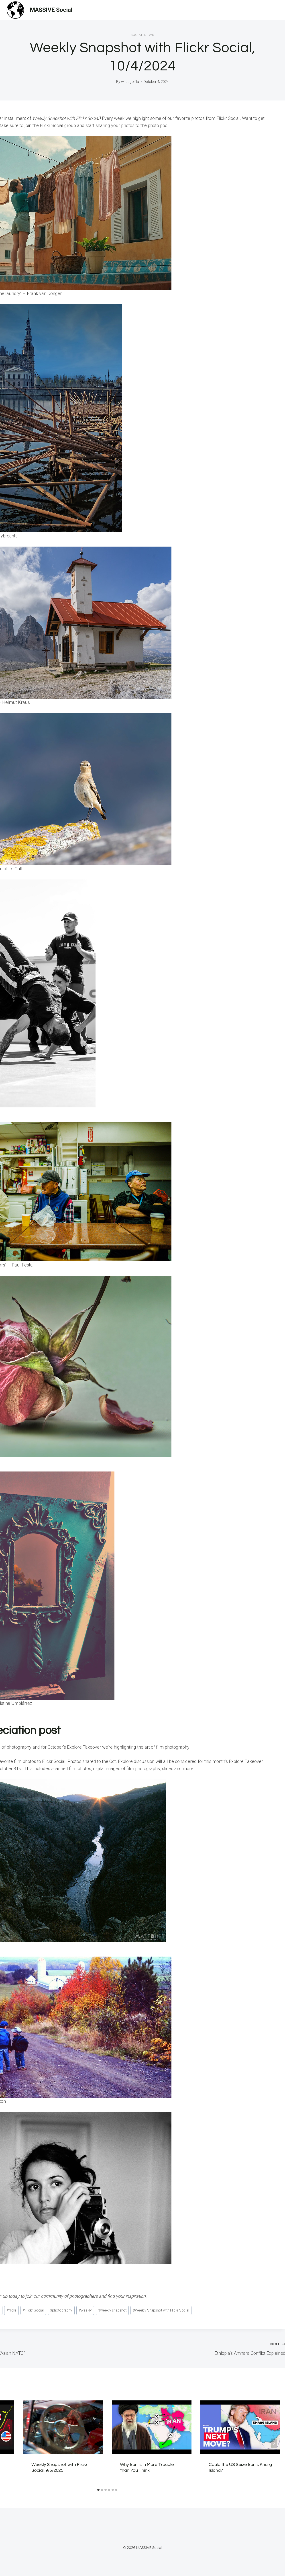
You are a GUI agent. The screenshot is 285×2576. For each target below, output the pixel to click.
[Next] (274, 2443)
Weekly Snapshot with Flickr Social (161, 2310)
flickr (11, 2310)
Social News (142, 35)
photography (61, 2310)
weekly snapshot (112, 2310)
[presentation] (63, 2427)
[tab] (98, 2490)
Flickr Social (33, 2310)
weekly (85, 2310)
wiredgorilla (130, 82)
